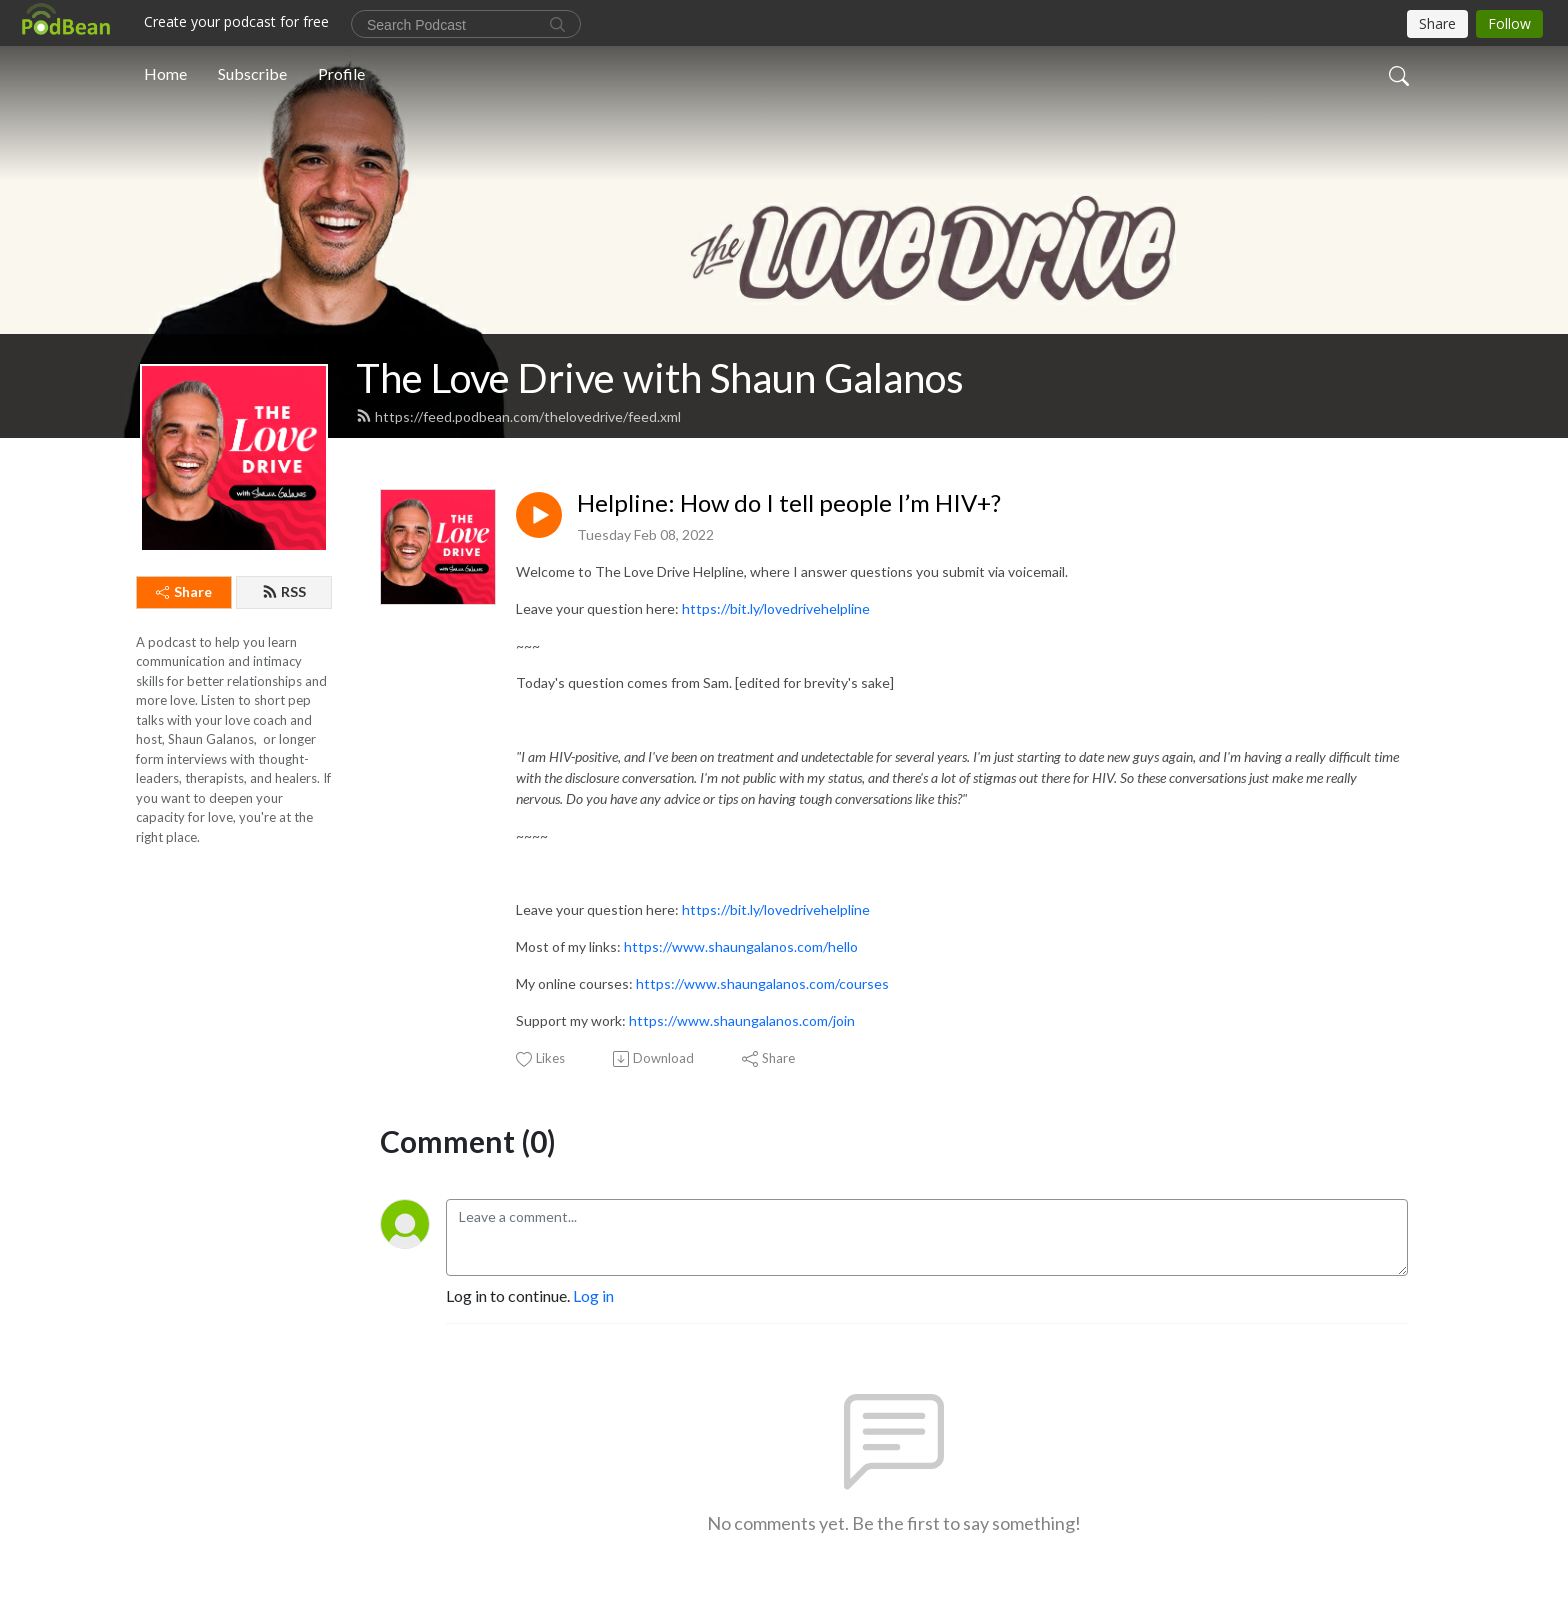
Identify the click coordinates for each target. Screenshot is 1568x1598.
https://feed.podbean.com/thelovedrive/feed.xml (518, 416)
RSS (284, 591)
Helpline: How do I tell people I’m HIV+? (789, 503)
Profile (341, 73)
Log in (593, 1295)
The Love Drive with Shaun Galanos (660, 378)
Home (165, 73)
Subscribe (252, 73)
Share (184, 591)
